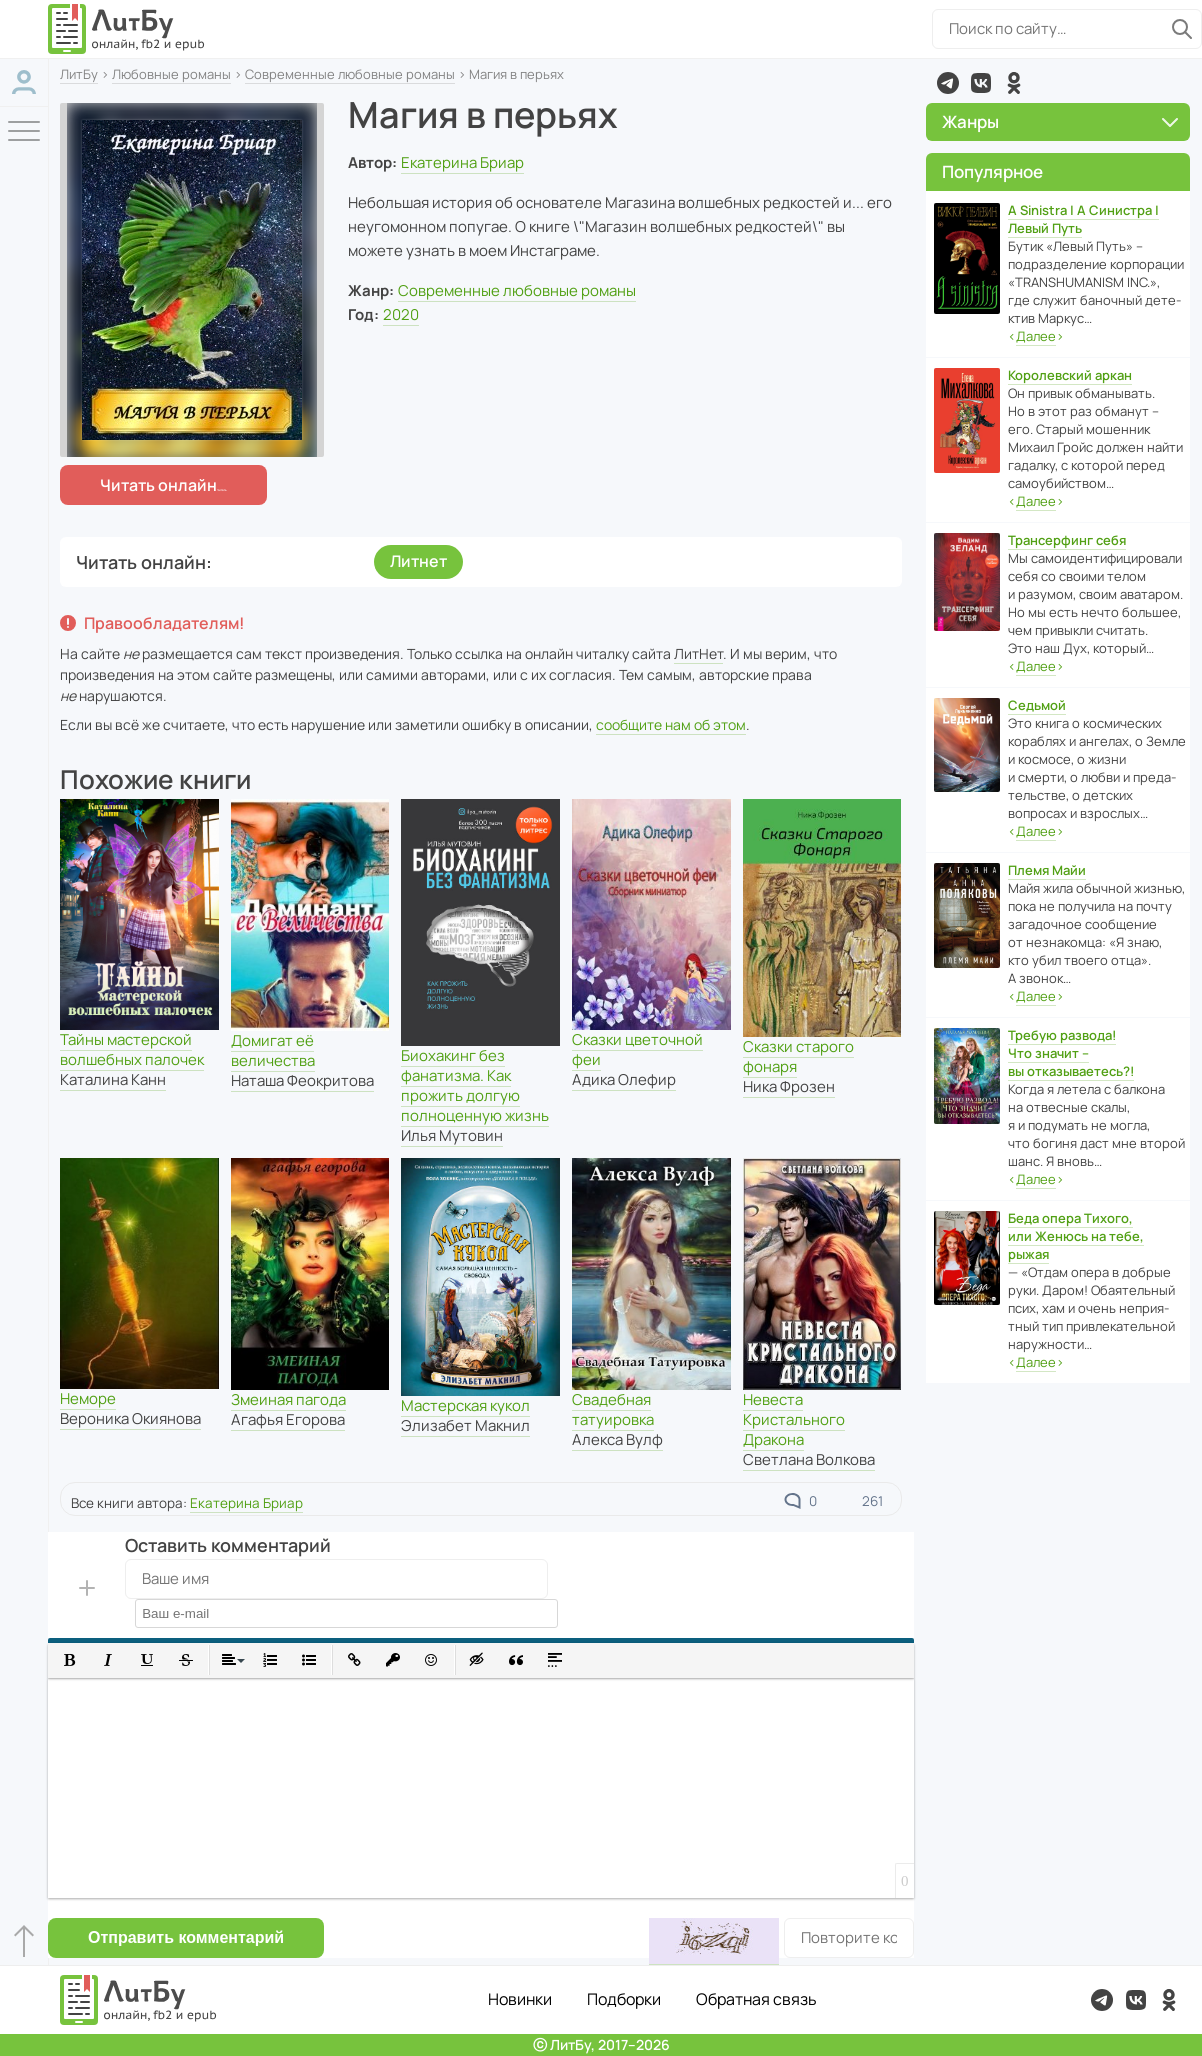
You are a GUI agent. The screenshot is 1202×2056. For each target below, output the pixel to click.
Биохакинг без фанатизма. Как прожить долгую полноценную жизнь (475, 1085)
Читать (158, 485)
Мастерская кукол (465, 1405)
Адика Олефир (624, 1079)
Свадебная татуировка (613, 1409)
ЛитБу (79, 74)
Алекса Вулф (617, 1439)
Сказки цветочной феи (637, 1049)
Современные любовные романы (350, 74)
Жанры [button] (1060, 121)
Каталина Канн (113, 1079)
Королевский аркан (1070, 375)
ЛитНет (698, 653)
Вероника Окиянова (130, 1418)
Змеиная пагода (288, 1399)
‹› (1036, 336)
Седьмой (1037, 705)
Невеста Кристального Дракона (794, 1419)
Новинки (520, 1999)
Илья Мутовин (452, 1135)
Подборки (624, 1999)
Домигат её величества (273, 1050)
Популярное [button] (992, 171)
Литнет (418, 561)
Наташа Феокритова (302, 1080)
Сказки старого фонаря (798, 1056)
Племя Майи (1047, 870)
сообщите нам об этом (671, 724)
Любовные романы (171, 74)
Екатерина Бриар (462, 162)
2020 (401, 314)
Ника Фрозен (789, 1086)
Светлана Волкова (809, 1459)
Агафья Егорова (288, 1419)
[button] (69, 1660)
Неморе (88, 1398)
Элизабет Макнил (465, 1425)
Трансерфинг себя (1067, 540)
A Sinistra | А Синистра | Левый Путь (1083, 219)
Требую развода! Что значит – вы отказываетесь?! (1071, 1053)
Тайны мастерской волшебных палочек (132, 1049)
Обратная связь (756, 1999)
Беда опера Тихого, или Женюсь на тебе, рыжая (1076, 1236)
